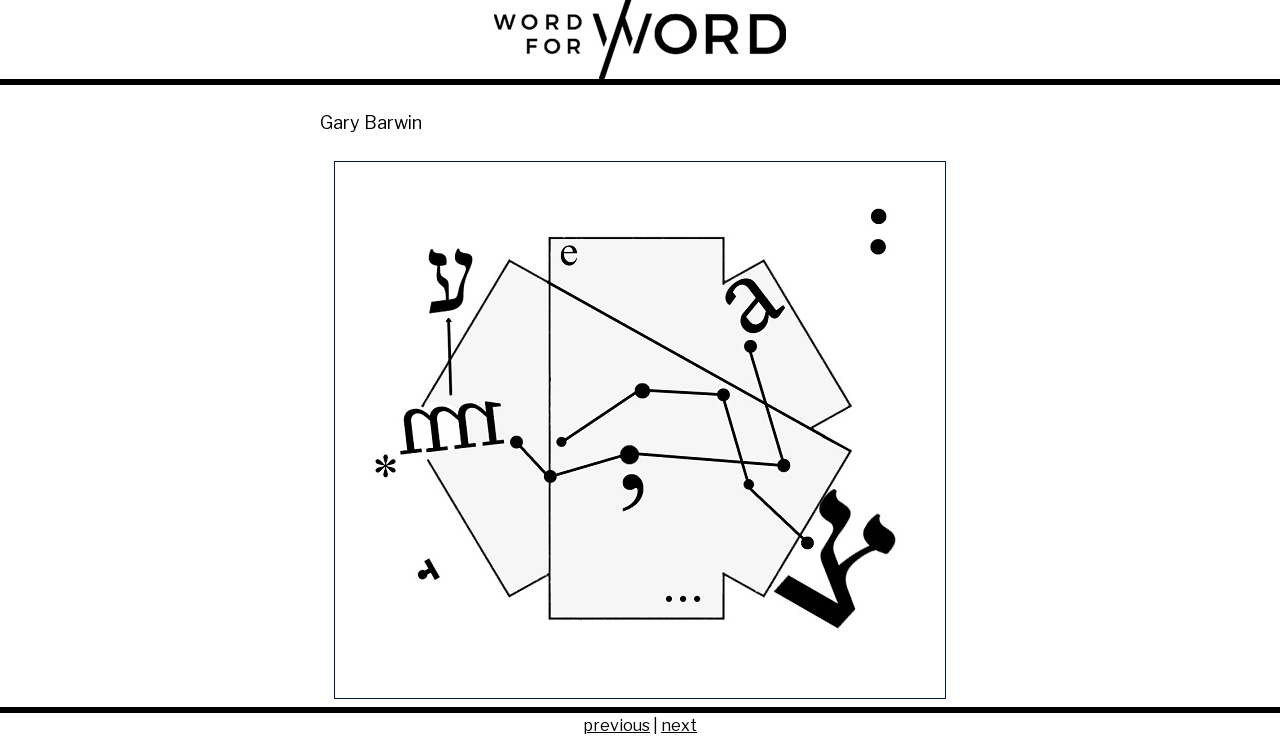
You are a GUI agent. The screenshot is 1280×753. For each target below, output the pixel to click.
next (679, 725)
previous (616, 725)
